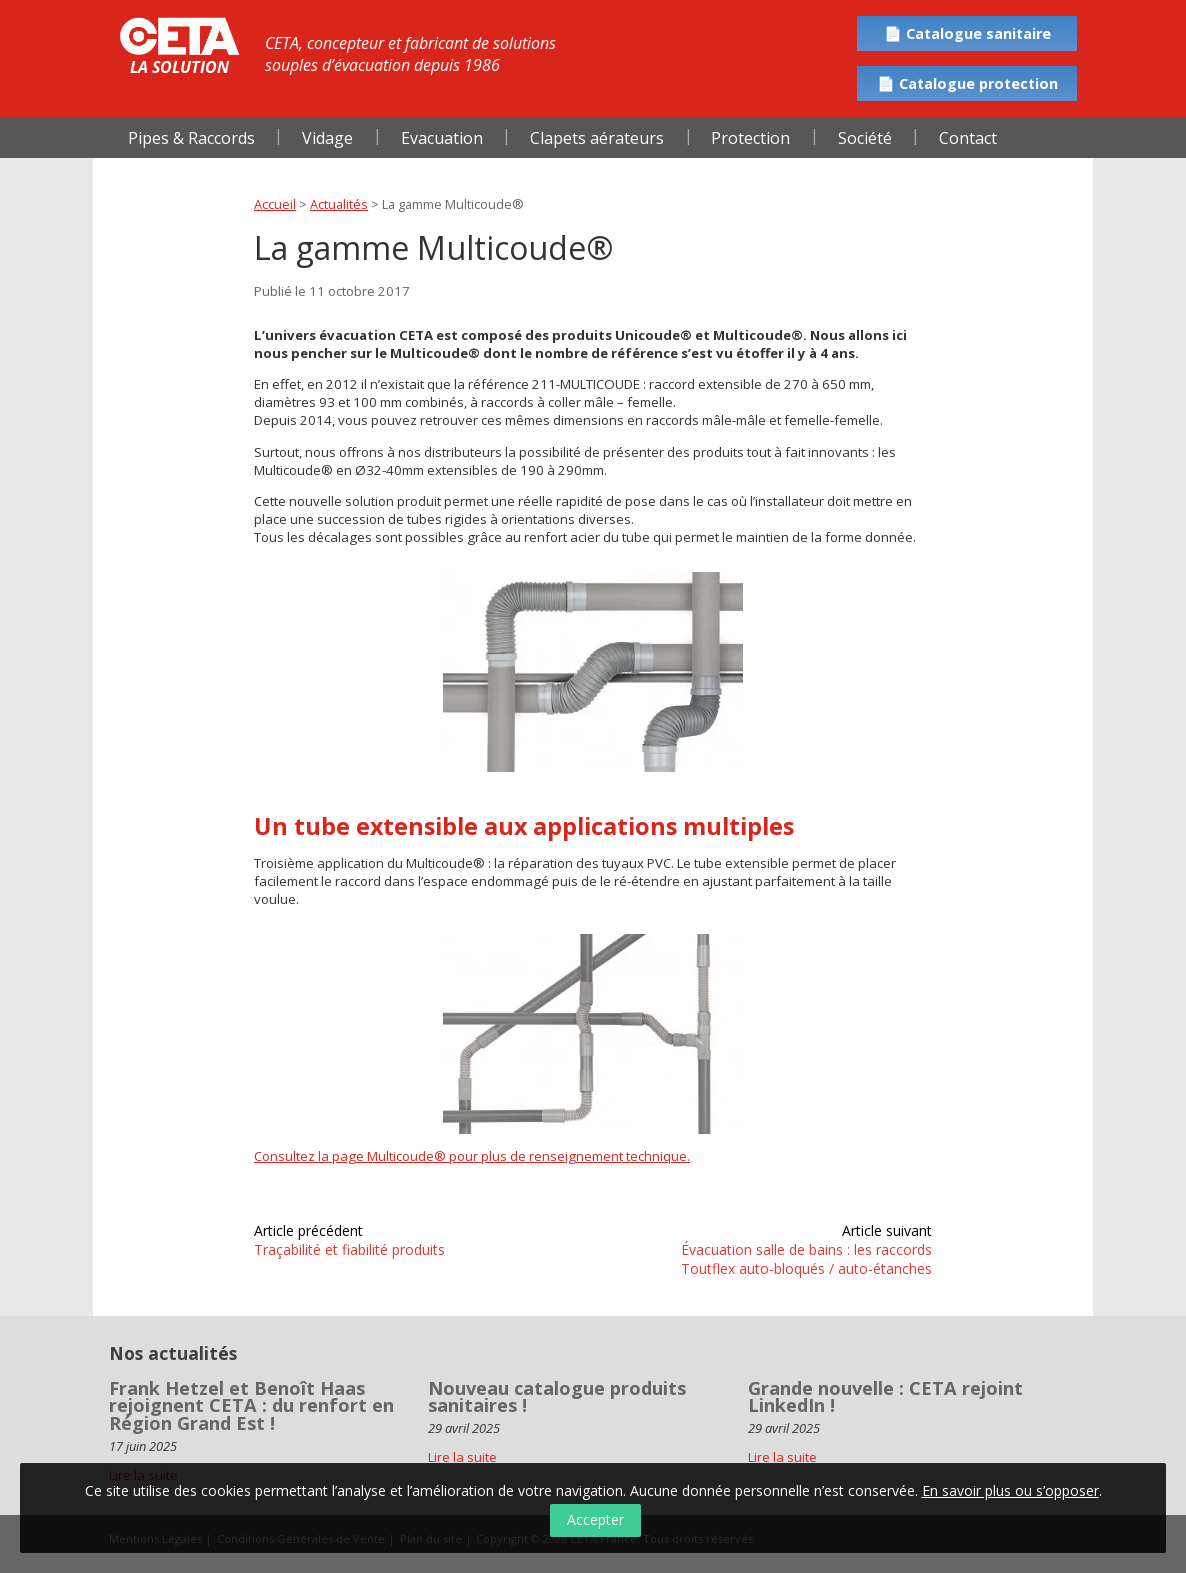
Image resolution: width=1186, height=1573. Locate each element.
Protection (750, 138)
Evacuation (442, 138)
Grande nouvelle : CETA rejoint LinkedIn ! (885, 1397)
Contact (968, 138)
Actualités (339, 204)
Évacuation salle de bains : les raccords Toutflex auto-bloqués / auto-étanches (806, 1259)
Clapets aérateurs (597, 138)
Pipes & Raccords (191, 138)
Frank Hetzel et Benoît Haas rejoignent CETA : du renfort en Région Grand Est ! (251, 1405)
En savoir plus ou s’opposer (1010, 1490)
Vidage (327, 138)
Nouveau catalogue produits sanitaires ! (557, 1397)
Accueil (275, 204)
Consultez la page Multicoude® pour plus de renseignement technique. (472, 1156)
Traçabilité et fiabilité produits (349, 1249)
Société (865, 138)
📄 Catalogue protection (967, 83)
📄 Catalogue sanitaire (967, 33)
